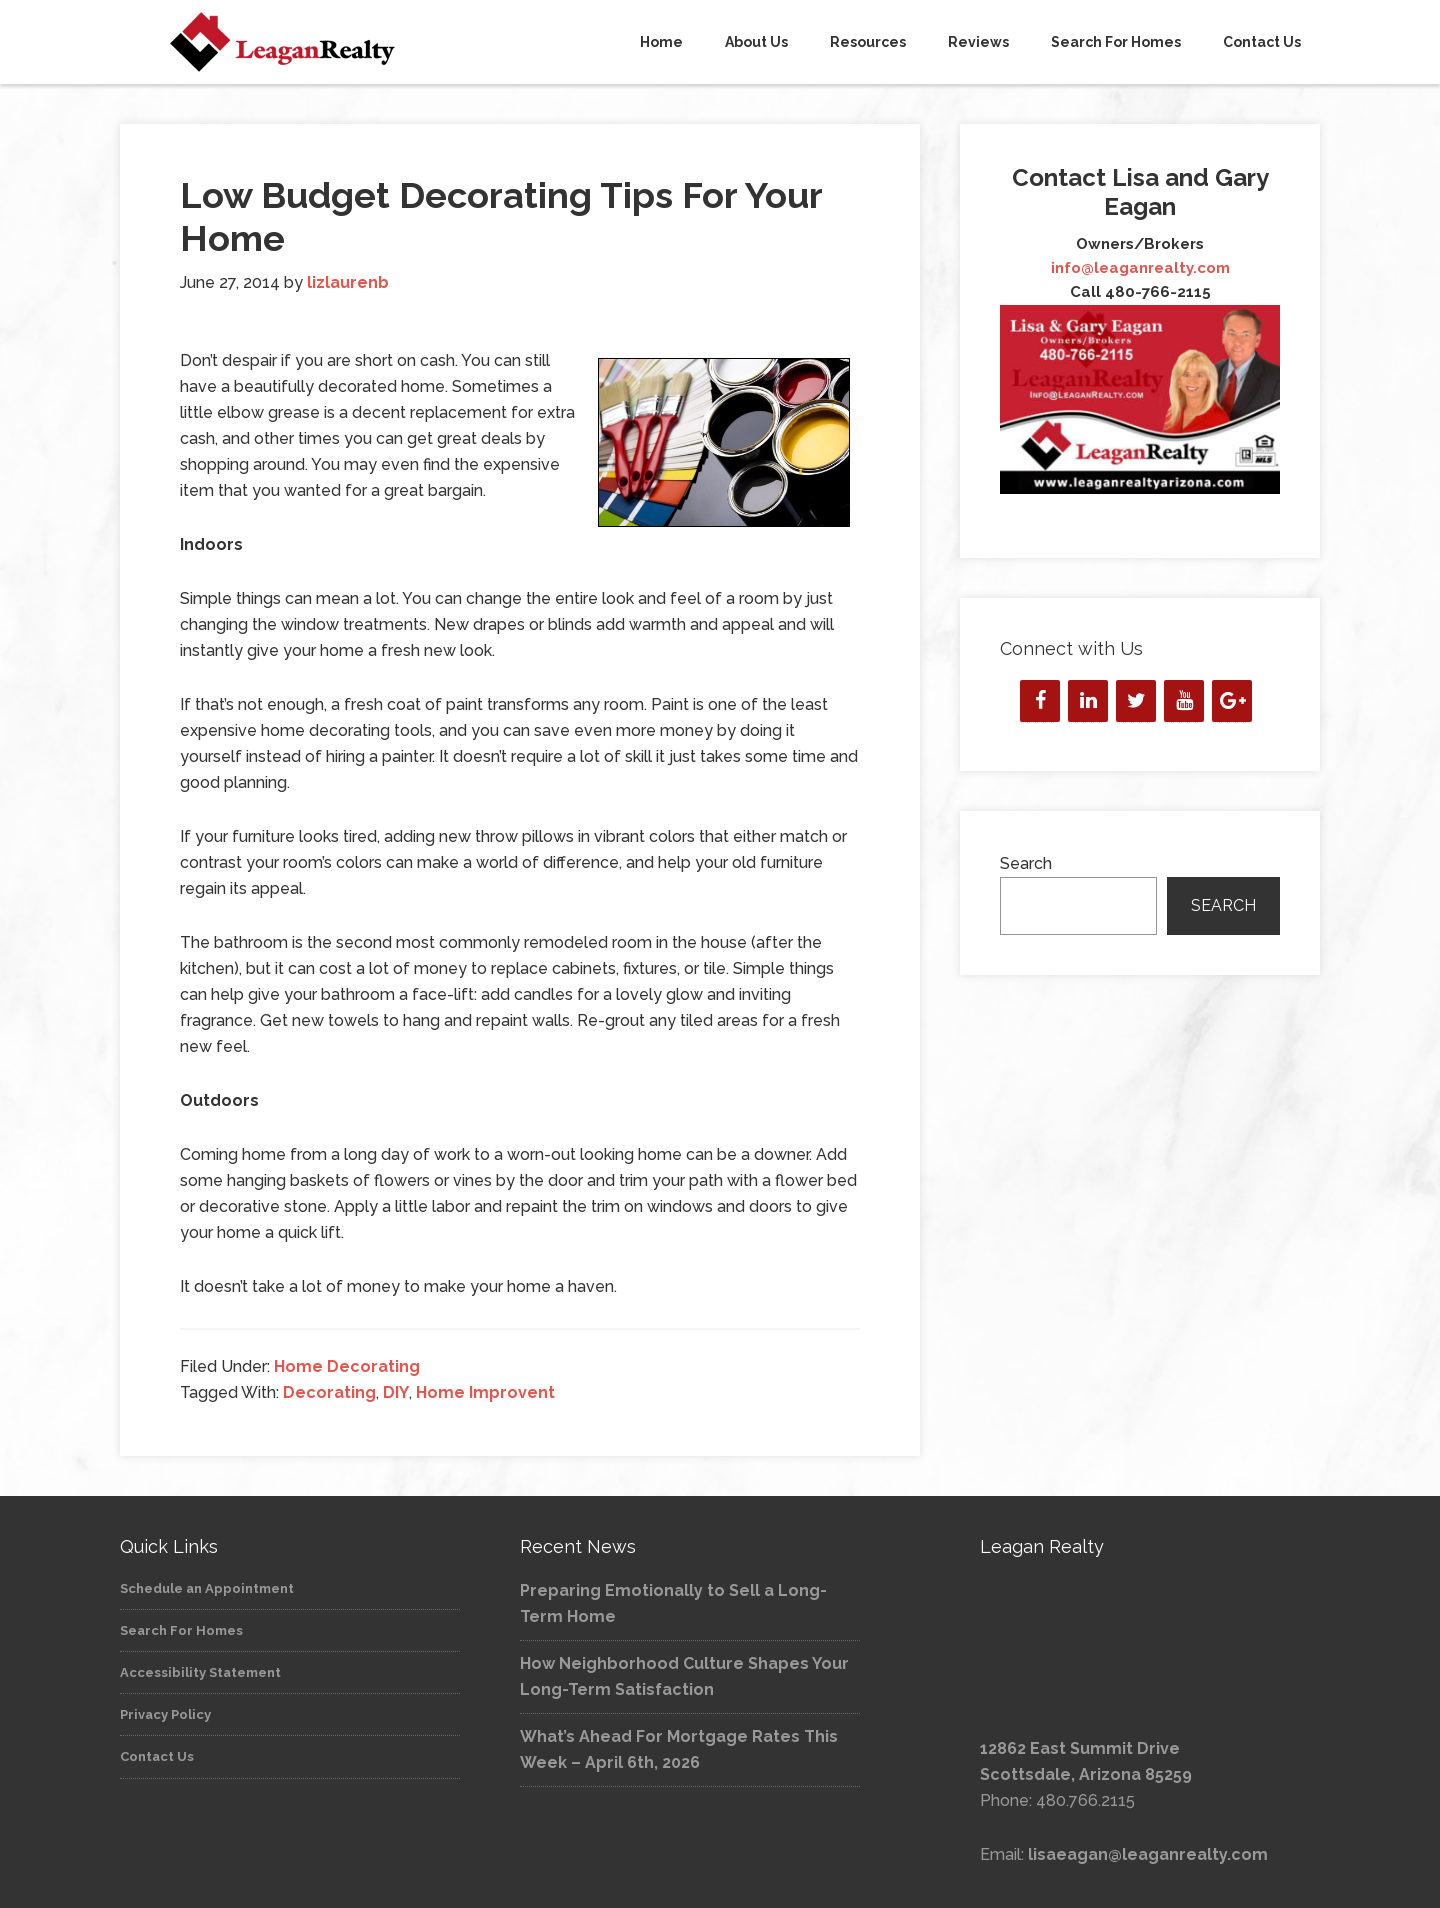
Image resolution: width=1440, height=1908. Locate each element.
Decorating (329, 1392)
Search (1026, 863)
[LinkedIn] (1088, 701)
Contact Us (157, 1756)
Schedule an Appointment (207, 1588)
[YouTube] (1184, 701)
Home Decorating (347, 1366)
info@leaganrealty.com (1140, 268)
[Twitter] (1136, 701)
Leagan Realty (300, 42)
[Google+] (1232, 701)
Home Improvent (485, 1392)
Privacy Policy (165, 1714)
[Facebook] (1040, 701)
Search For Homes (181, 1630)
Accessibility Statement (200, 1672)
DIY (396, 1392)
